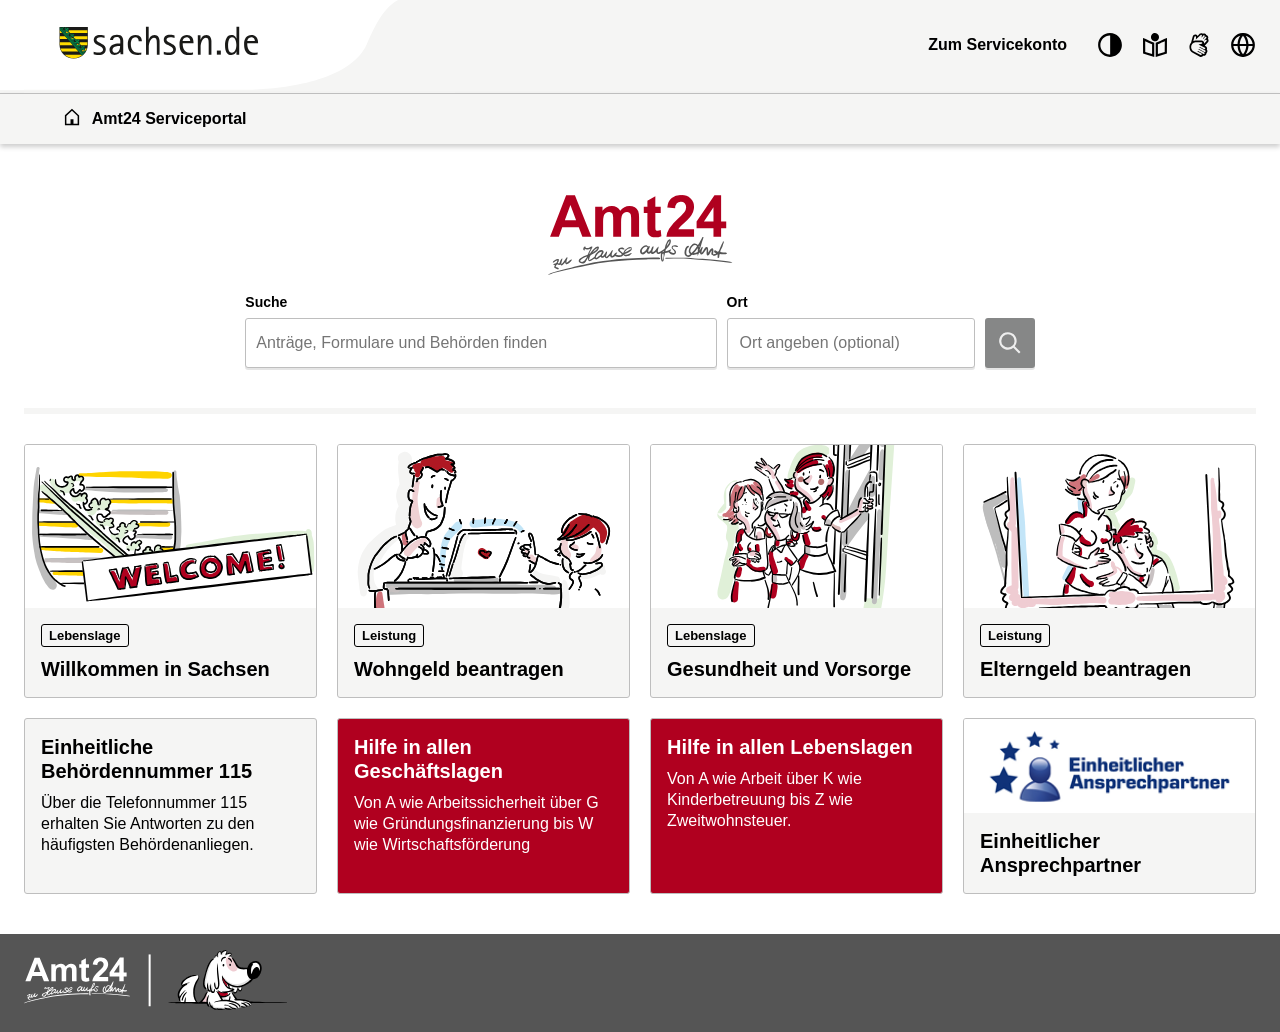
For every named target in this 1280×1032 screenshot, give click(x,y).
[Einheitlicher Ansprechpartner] (1109, 806)
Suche (266, 302)
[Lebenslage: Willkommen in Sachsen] (170, 571)
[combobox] (480, 343)
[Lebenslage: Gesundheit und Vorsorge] (796, 571)
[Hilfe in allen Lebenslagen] (796, 806)
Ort (737, 302)
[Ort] (851, 343)
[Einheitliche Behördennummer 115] (170, 806)
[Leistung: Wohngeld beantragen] (483, 571)
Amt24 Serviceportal (154, 117)
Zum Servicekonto (997, 44)
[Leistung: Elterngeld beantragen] (1109, 571)
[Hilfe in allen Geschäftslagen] (483, 806)
